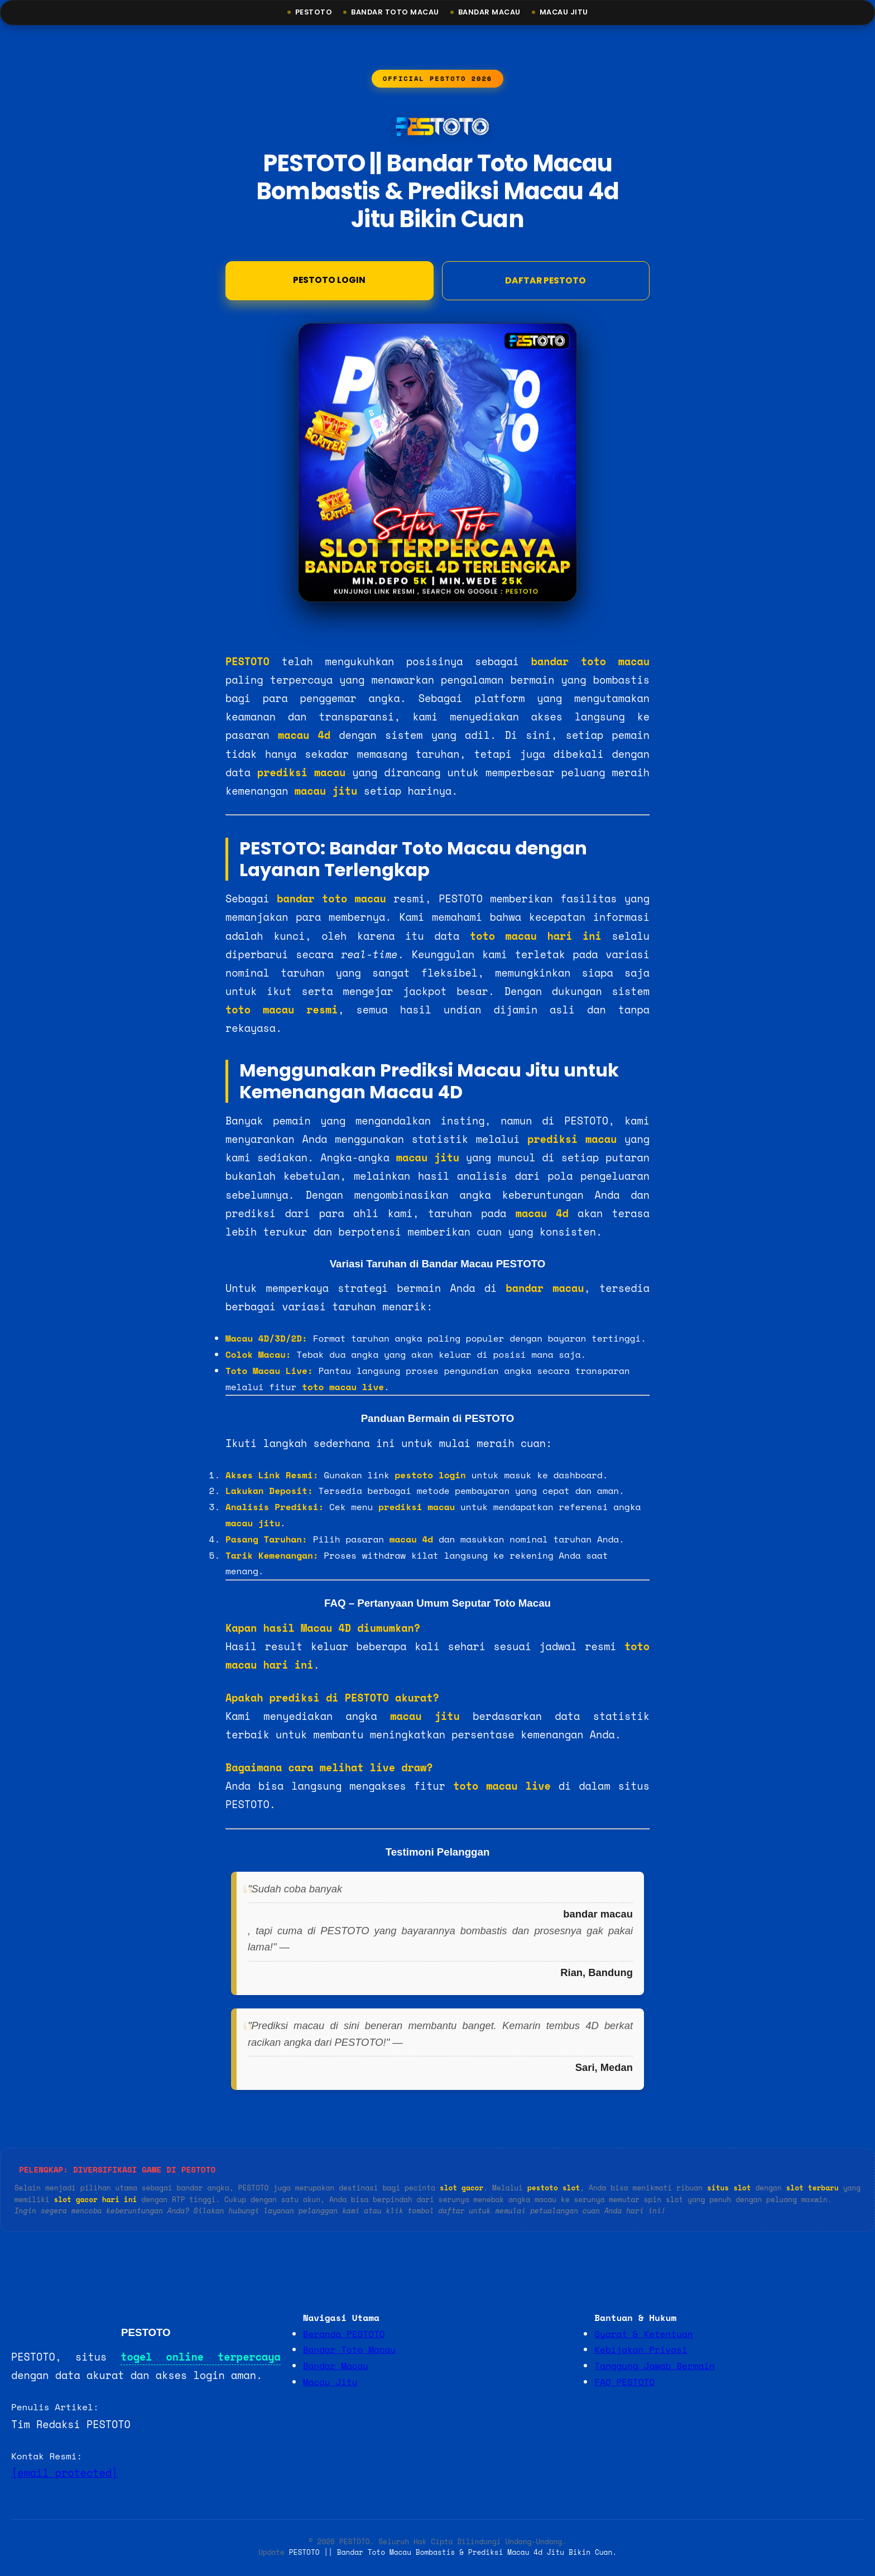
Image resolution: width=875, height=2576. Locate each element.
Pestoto (308, 12)
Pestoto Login (329, 280)
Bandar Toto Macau (391, 12)
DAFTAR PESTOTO (545, 281)
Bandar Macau (490, 12)
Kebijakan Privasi (640, 2351)
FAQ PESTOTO (624, 2383)
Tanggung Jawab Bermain (654, 2366)
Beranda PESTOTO (344, 2335)
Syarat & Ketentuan (643, 2335)
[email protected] (64, 2474)
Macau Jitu (568, 12)
